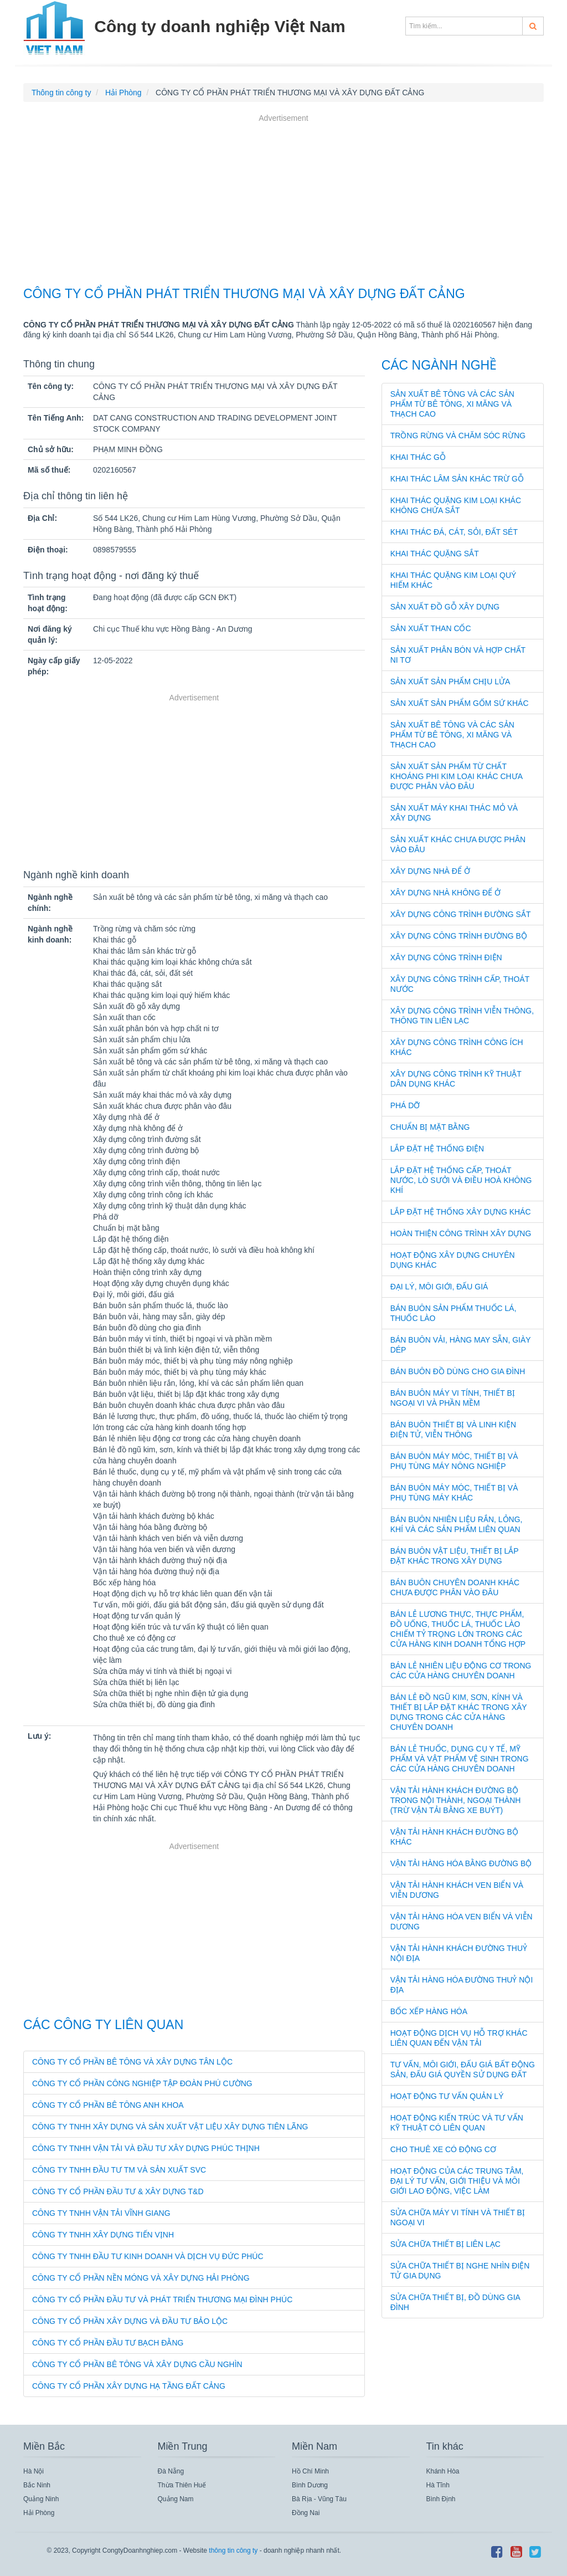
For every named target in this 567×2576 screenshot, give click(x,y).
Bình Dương (310, 2485)
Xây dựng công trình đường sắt (460, 914)
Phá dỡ (405, 1105)
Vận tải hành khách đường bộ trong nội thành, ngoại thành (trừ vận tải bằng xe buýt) (455, 1800)
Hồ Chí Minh (310, 2471)
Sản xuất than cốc (430, 628)
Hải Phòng (38, 2513)
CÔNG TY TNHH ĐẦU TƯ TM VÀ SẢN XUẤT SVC (119, 2169)
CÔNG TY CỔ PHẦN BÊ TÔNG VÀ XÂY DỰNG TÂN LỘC (132, 2061)
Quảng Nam (176, 2499)
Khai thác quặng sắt (434, 553)
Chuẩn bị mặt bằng (430, 1127)
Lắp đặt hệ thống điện (437, 1148)
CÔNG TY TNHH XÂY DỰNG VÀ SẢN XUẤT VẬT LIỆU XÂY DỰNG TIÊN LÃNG (170, 2126)
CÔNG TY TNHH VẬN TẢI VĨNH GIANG (101, 2213)
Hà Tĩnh (438, 2485)
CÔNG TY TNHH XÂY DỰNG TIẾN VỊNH (103, 2234)
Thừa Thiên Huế (182, 2485)
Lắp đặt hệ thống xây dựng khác (460, 1211)
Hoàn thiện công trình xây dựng (461, 1233)
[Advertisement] (283, 201)
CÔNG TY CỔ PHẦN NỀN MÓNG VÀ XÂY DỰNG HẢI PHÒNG (141, 2277)
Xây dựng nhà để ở (430, 871)
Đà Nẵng (171, 2471)
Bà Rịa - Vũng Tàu (319, 2499)
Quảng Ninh (41, 2499)
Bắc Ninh (36, 2485)
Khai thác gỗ (418, 457)
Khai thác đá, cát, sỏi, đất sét (454, 532)
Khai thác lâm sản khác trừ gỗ (457, 478)
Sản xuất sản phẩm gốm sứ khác (459, 703)
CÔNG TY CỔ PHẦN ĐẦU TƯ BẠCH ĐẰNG (107, 2342)
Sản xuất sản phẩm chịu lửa (450, 681)
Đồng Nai (305, 2513)
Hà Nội (33, 2471)
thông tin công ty (233, 2550)
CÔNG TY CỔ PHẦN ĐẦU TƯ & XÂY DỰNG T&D (118, 2191)
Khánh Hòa (443, 2471)
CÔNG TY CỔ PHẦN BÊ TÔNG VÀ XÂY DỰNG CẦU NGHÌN (137, 2364)
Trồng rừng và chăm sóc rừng (458, 435)
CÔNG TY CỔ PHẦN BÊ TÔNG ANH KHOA (108, 2105)
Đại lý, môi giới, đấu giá (439, 1286)
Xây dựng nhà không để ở (445, 892)
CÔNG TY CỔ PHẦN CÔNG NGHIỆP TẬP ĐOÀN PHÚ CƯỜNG (142, 2083)
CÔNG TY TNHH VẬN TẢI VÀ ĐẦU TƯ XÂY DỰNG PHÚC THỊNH (146, 2148)
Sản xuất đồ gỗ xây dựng (445, 606)
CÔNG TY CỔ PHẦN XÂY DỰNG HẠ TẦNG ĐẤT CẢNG (128, 2386)
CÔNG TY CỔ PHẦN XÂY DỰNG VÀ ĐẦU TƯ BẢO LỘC (130, 2321)
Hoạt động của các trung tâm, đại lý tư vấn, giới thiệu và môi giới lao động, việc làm (457, 2181)
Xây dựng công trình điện (446, 957)
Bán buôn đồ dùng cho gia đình (457, 1371)
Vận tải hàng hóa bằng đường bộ (461, 1863)
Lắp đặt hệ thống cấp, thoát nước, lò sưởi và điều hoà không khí (461, 1180)
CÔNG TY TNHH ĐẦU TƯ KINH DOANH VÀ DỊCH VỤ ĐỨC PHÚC (148, 2256)
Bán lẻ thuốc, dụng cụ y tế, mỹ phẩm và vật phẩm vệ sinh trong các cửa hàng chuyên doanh (459, 1758)
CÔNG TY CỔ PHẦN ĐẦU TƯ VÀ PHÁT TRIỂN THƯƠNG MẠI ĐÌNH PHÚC (162, 2299)
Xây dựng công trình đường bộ (458, 935)
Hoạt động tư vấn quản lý (447, 2096)
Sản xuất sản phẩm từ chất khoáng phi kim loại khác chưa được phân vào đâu (456, 776)
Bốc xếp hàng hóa (428, 2011)
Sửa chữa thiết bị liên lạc (445, 2244)
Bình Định (441, 2499)
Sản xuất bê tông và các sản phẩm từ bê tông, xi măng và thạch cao (452, 404)
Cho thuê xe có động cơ (443, 2149)
